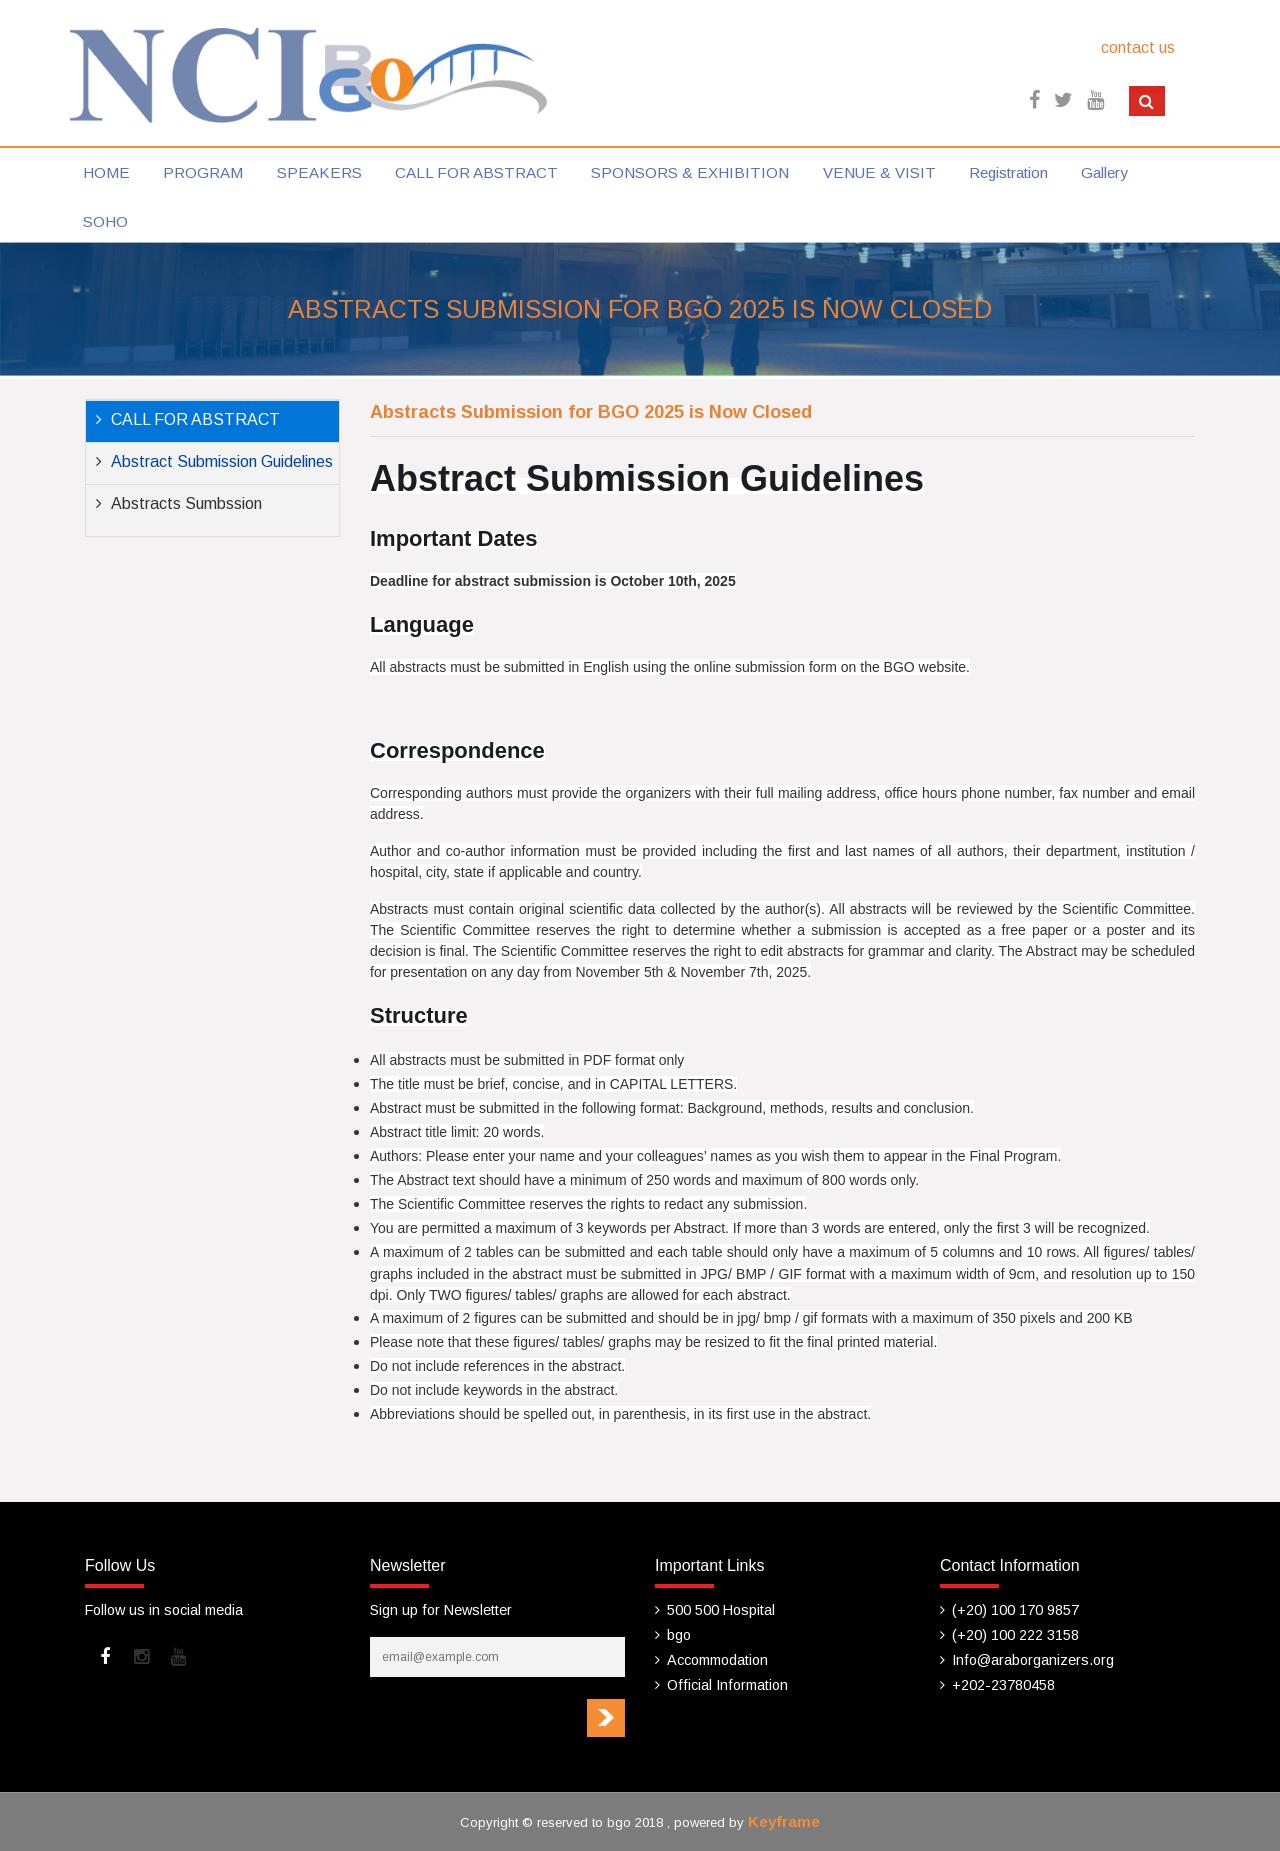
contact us (1138, 47)
